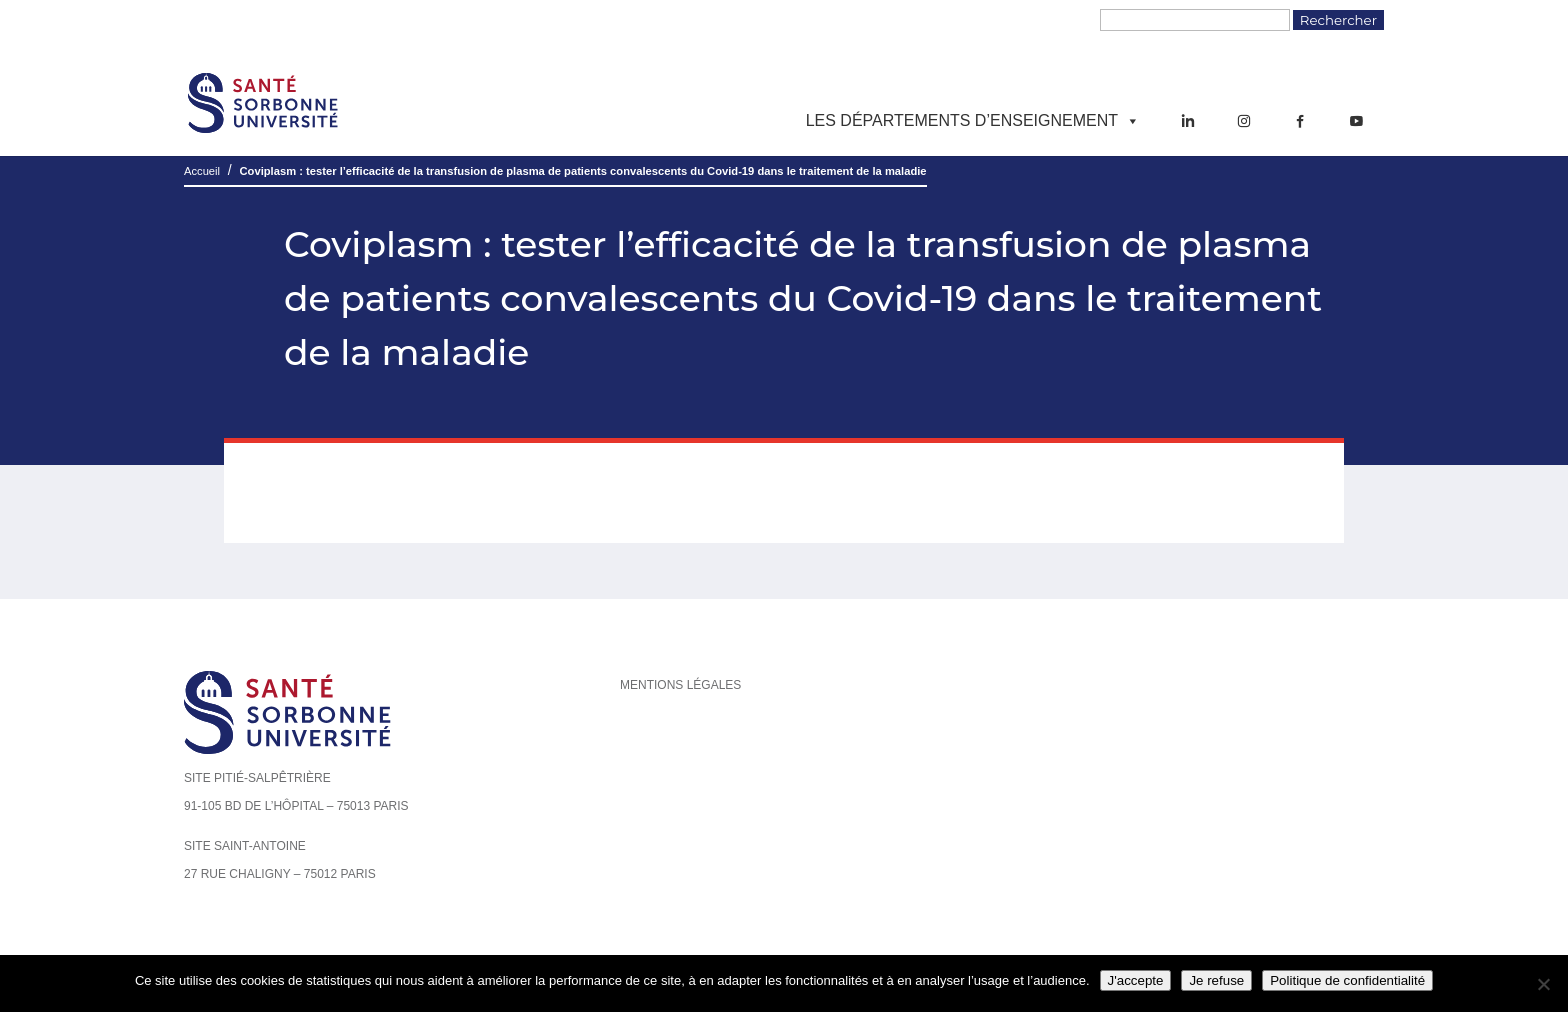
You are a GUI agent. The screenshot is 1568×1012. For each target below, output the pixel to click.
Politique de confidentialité (1347, 980)
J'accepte (1136, 980)
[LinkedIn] (1188, 121)
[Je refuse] (1543, 984)
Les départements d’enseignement (973, 121)
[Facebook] (1300, 121)
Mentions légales (680, 685)
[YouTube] (1356, 121)
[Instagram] (1244, 121)
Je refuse (1216, 980)
